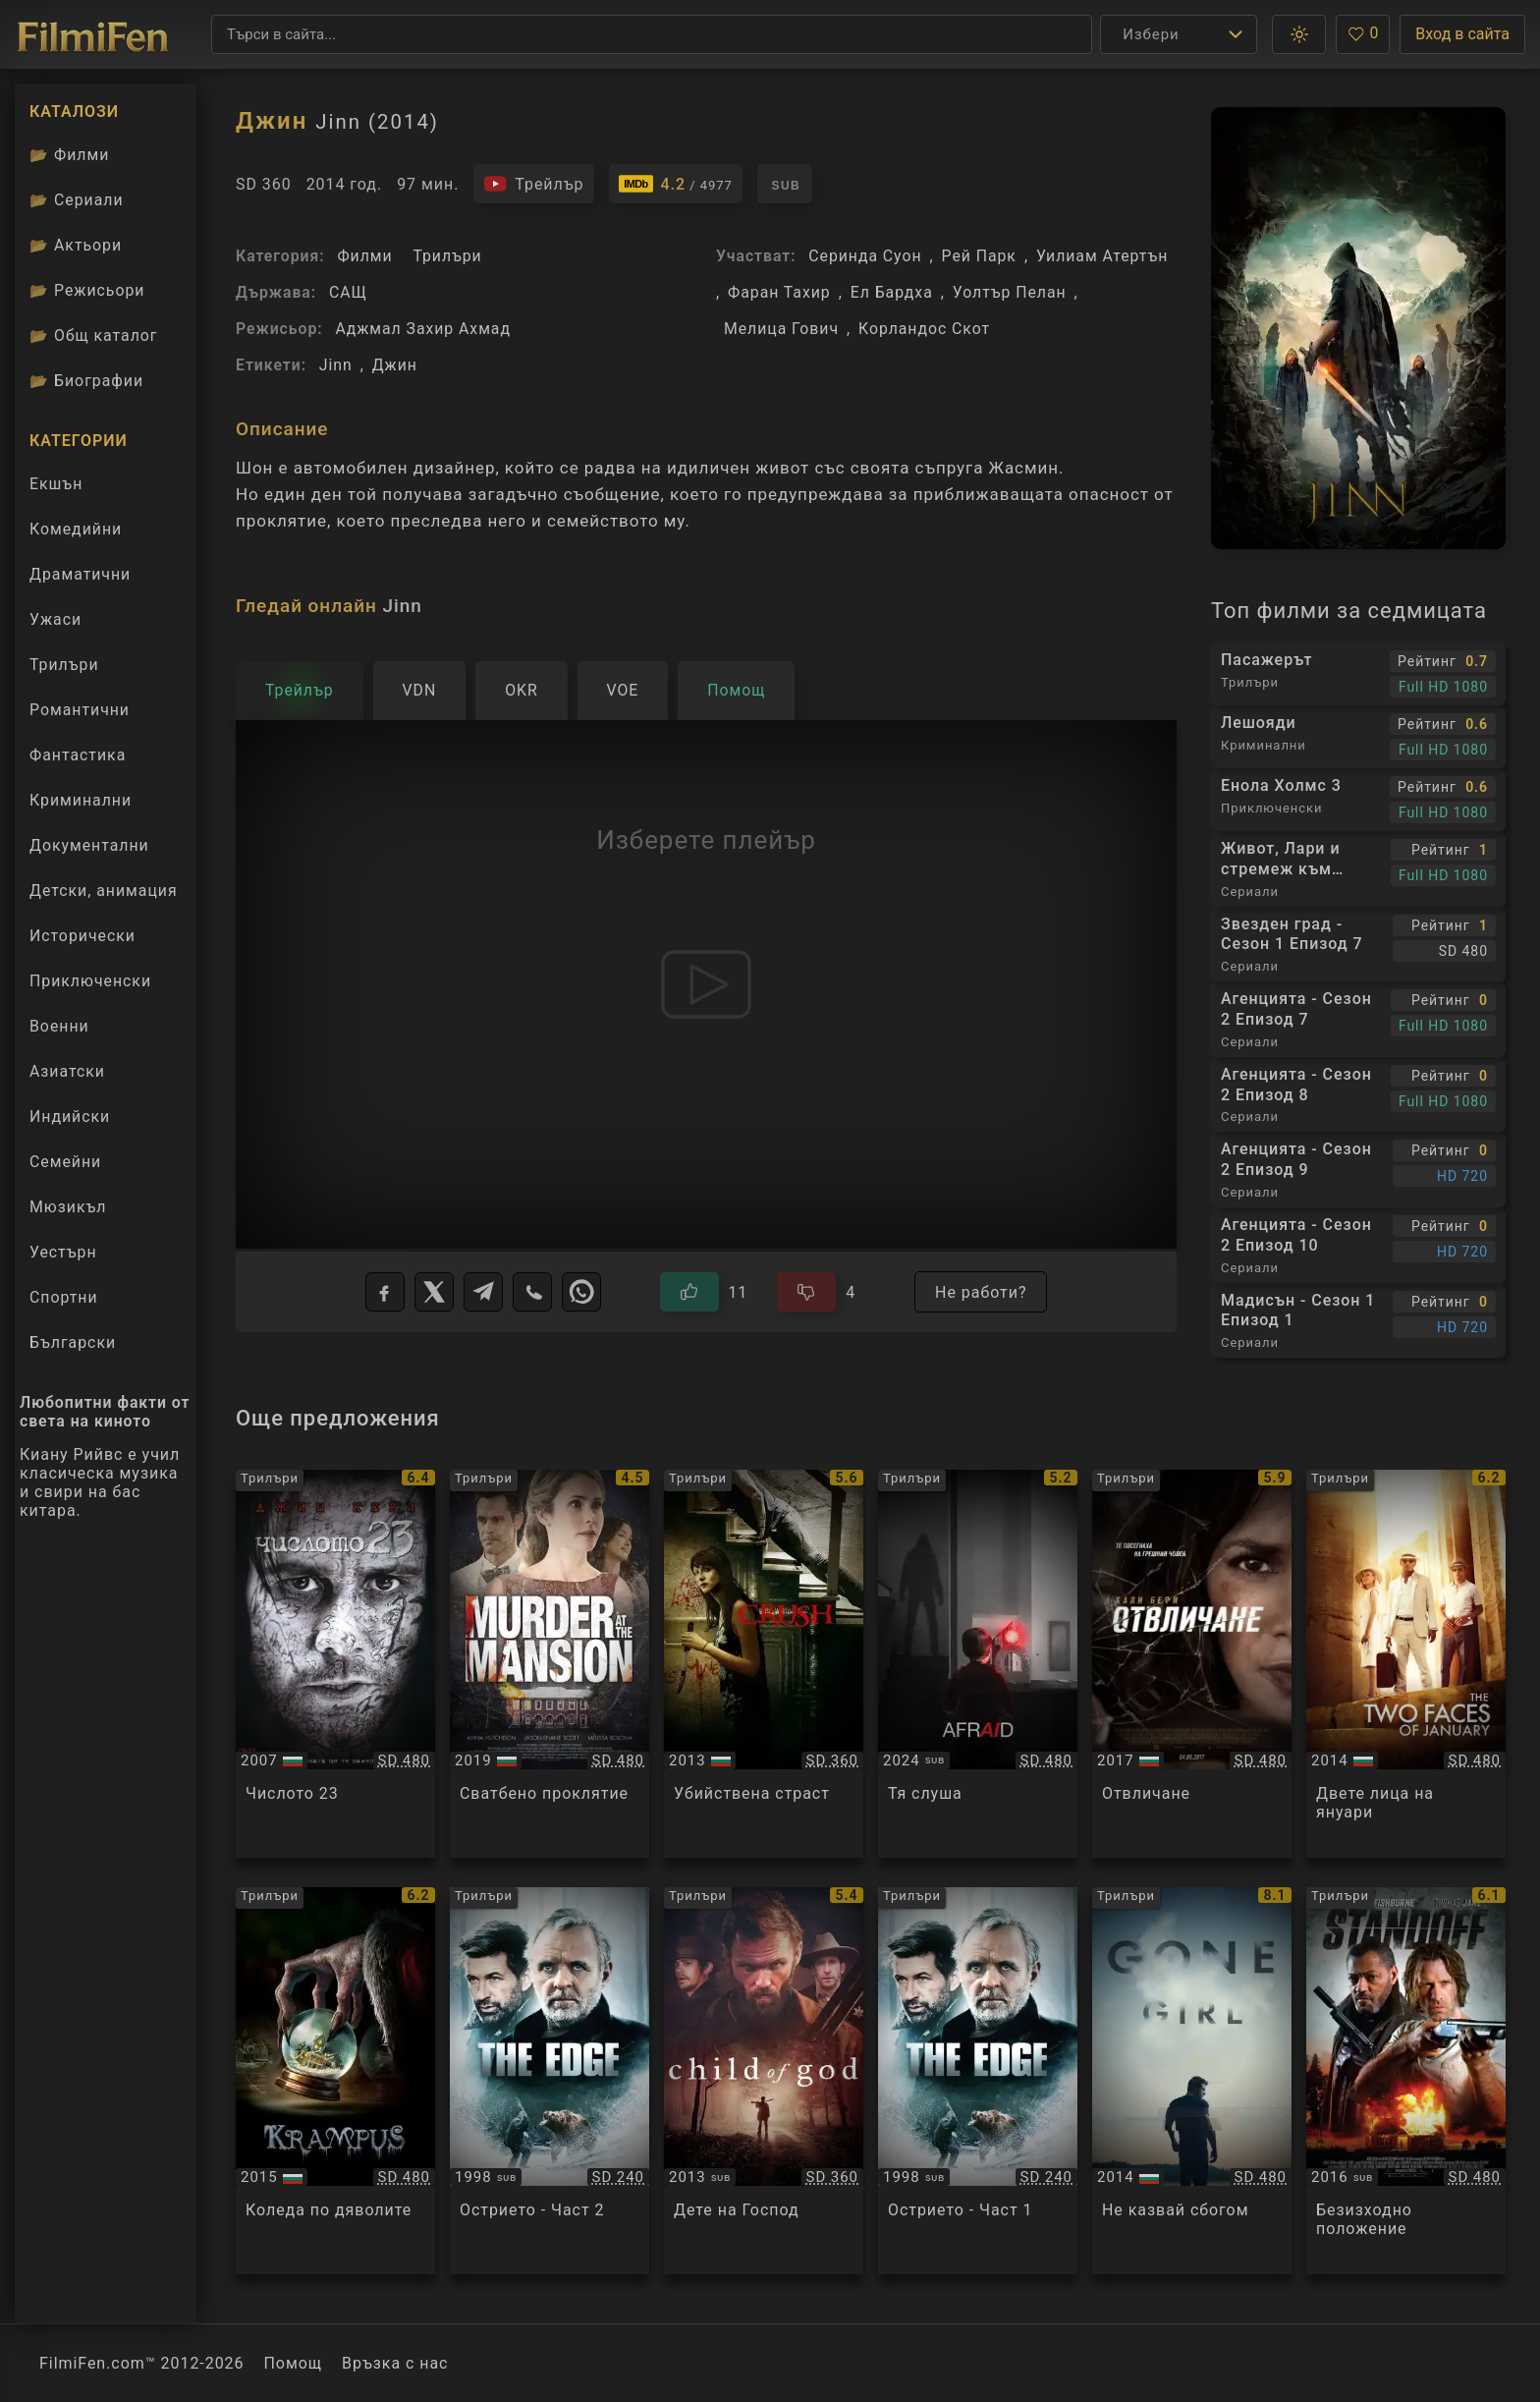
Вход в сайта (1462, 34)
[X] (434, 1292)
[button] (1299, 34)
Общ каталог (93, 335)
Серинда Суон (864, 256)
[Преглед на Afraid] (977, 1664)
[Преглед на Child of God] (763, 2081)
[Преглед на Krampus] (335, 2081)
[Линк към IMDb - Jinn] (675, 183)
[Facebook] (385, 1292)
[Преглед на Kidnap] (1192, 1664)
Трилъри (446, 256)
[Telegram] (483, 1292)
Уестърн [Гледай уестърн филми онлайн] (63, 1252)
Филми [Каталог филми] (69, 154)
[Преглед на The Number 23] (335, 1664)
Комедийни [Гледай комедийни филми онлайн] (75, 529)
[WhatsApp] (581, 1292)
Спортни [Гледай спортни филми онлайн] (63, 1297)
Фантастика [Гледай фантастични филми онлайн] (77, 755)
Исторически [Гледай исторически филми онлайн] (82, 935)
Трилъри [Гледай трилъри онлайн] (63, 669)
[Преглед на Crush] (763, 1664)
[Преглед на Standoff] (1406, 2081)
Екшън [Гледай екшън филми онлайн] (55, 484)
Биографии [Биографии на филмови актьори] (86, 380)
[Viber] (532, 1292)
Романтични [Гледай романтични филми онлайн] (79, 709)
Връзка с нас (395, 2363)
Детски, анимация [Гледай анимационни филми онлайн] (103, 890)
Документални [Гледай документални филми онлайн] (89, 845)
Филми (364, 256)
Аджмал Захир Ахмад (422, 328)
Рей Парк (979, 256)
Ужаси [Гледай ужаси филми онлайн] (55, 619)
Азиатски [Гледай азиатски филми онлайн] (67, 1071)
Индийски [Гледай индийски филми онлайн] (69, 1116)
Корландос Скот (924, 328)
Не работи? (980, 1292)
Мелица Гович (781, 328)
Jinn (336, 365)
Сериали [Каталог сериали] (76, 200)
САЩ (348, 292)
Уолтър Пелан (1010, 292)
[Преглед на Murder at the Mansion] (549, 1664)
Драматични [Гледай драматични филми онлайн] (80, 574)
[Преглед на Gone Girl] (1192, 2081)
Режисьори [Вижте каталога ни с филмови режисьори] (86, 290)
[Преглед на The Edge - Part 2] (549, 2081)
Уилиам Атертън (1102, 256)
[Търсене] (651, 34)
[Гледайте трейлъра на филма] (533, 183)
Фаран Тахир (779, 292)
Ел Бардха (892, 292)
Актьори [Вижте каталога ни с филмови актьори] (75, 245)
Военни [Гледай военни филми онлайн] (59, 1026)
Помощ (293, 2363)
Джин (394, 365)
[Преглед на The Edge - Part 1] (977, 2081)
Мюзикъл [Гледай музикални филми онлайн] (67, 1207)
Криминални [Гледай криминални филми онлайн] (80, 800)
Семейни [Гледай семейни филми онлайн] (65, 1161)
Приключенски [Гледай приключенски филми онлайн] (90, 981)
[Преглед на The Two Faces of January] (1406, 1664)
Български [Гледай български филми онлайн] (72, 1342)
